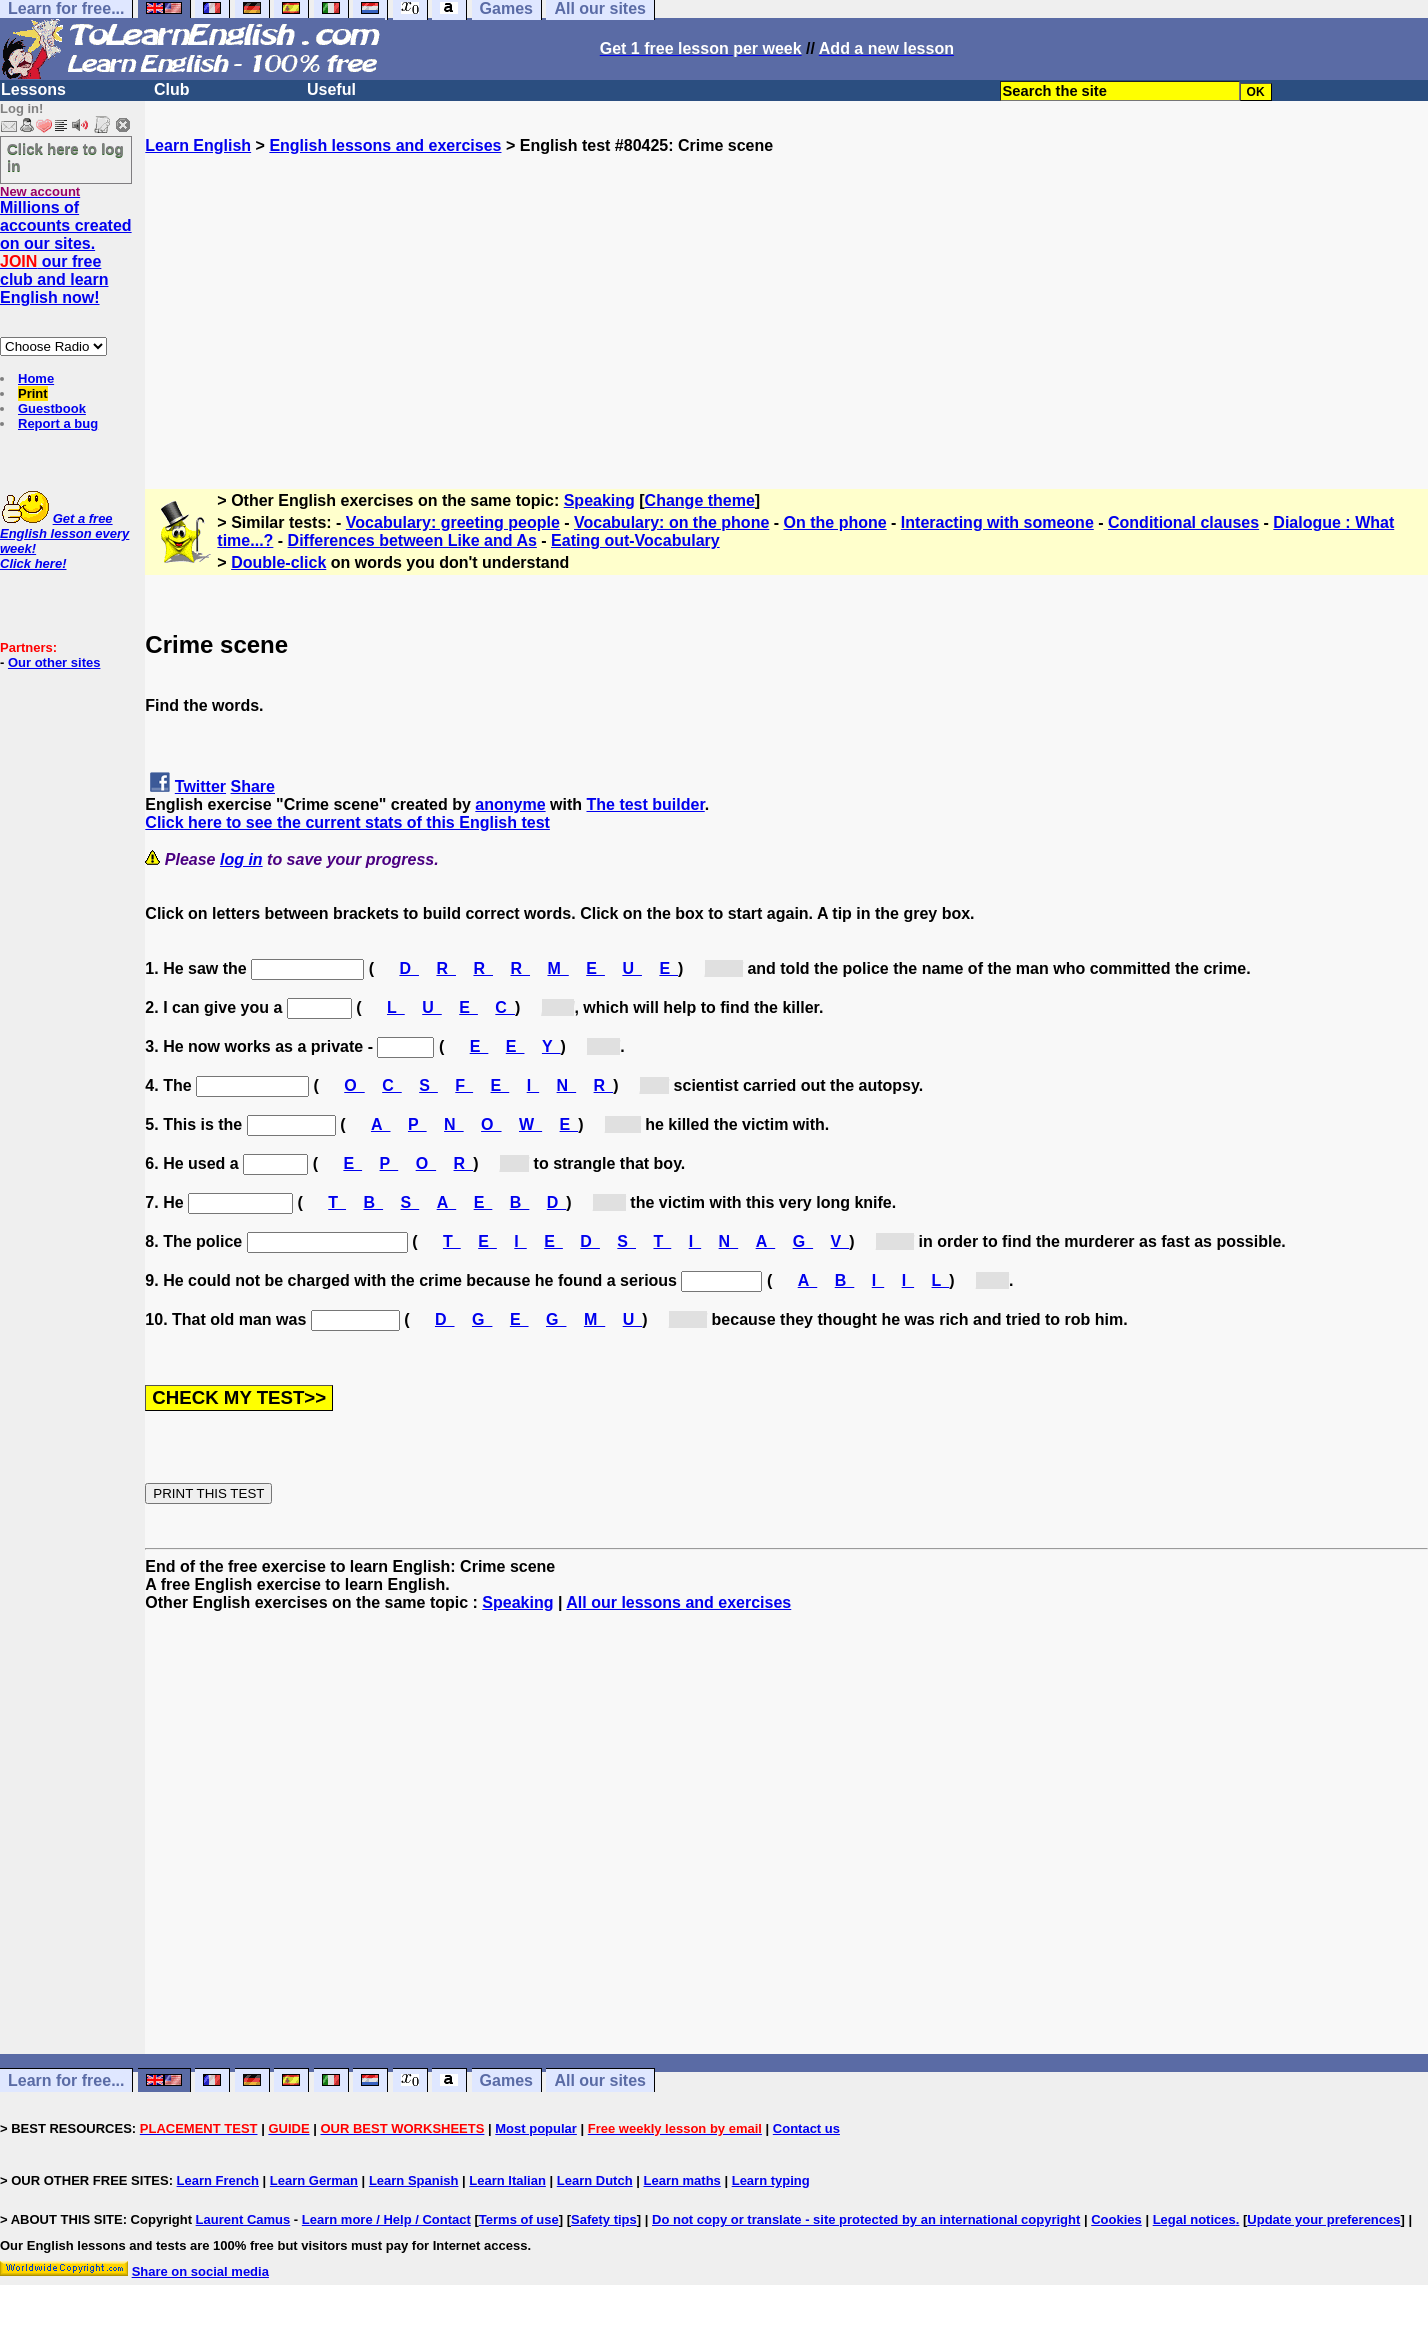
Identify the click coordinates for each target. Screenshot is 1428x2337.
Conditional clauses (1183, 522)
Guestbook (52, 408)
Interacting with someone (997, 522)
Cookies (1116, 2219)
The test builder (645, 804)
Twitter (200, 786)
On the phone (835, 522)
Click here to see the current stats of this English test (347, 822)
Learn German (314, 2180)
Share (253, 786)
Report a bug (58, 423)
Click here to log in (65, 157)
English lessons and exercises (385, 145)
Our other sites (54, 662)
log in (241, 859)
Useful (331, 89)
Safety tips (604, 2219)
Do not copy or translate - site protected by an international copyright (866, 2219)
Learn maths (682, 2180)
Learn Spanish (414, 2180)
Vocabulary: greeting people (453, 522)
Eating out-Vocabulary (635, 540)
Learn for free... (66, 2080)
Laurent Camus (243, 2219)
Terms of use (519, 2219)
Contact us (806, 2128)
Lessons (33, 89)
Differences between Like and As (412, 540)
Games (506, 2080)
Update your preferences (1323, 2219)
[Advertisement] (787, 295)
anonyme (510, 804)
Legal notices (1194, 2219)
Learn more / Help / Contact (386, 2219)
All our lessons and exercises (678, 1602)
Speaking (599, 500)
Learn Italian (507, 2180)
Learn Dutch (595, 2180)
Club (172, 89)
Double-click (278, 562)
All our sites (600, 2080)
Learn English (198, 145)
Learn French (218, 2180)
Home (36, 378)
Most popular (536, 2128)
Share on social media (200, 2271)
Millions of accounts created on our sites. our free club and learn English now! (66, 252)
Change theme (700, 500)
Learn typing (771, 2180)
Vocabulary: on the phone (671, 522)
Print (33, 393)
